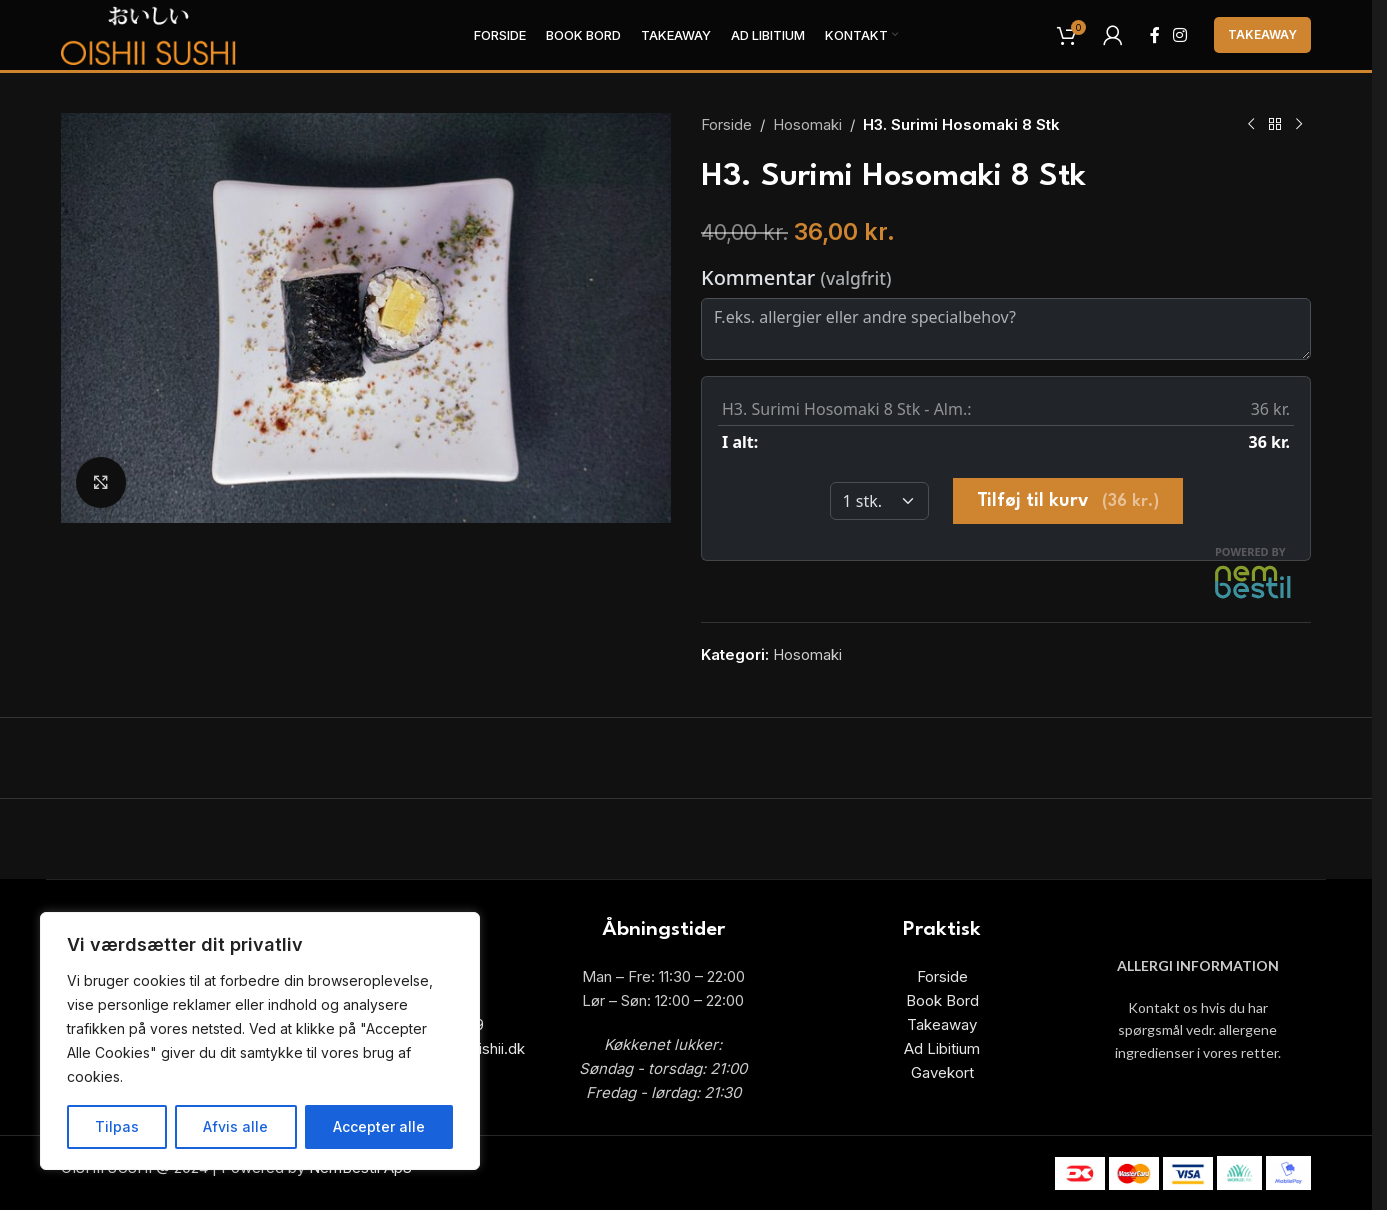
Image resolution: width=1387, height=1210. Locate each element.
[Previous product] (1251, 125)
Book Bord (942, 1000)
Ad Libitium (942, 1048)
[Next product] (1299, 125)
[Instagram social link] (1180, 35)
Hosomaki (807, 124)
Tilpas (117, 1126)
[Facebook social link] (1155, 35)
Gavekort (942, 1072)
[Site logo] (149, 33)
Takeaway (1262, 34)
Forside (726, 124)
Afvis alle (235, 1126)
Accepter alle (379, 1126)
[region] (260, 1041)
